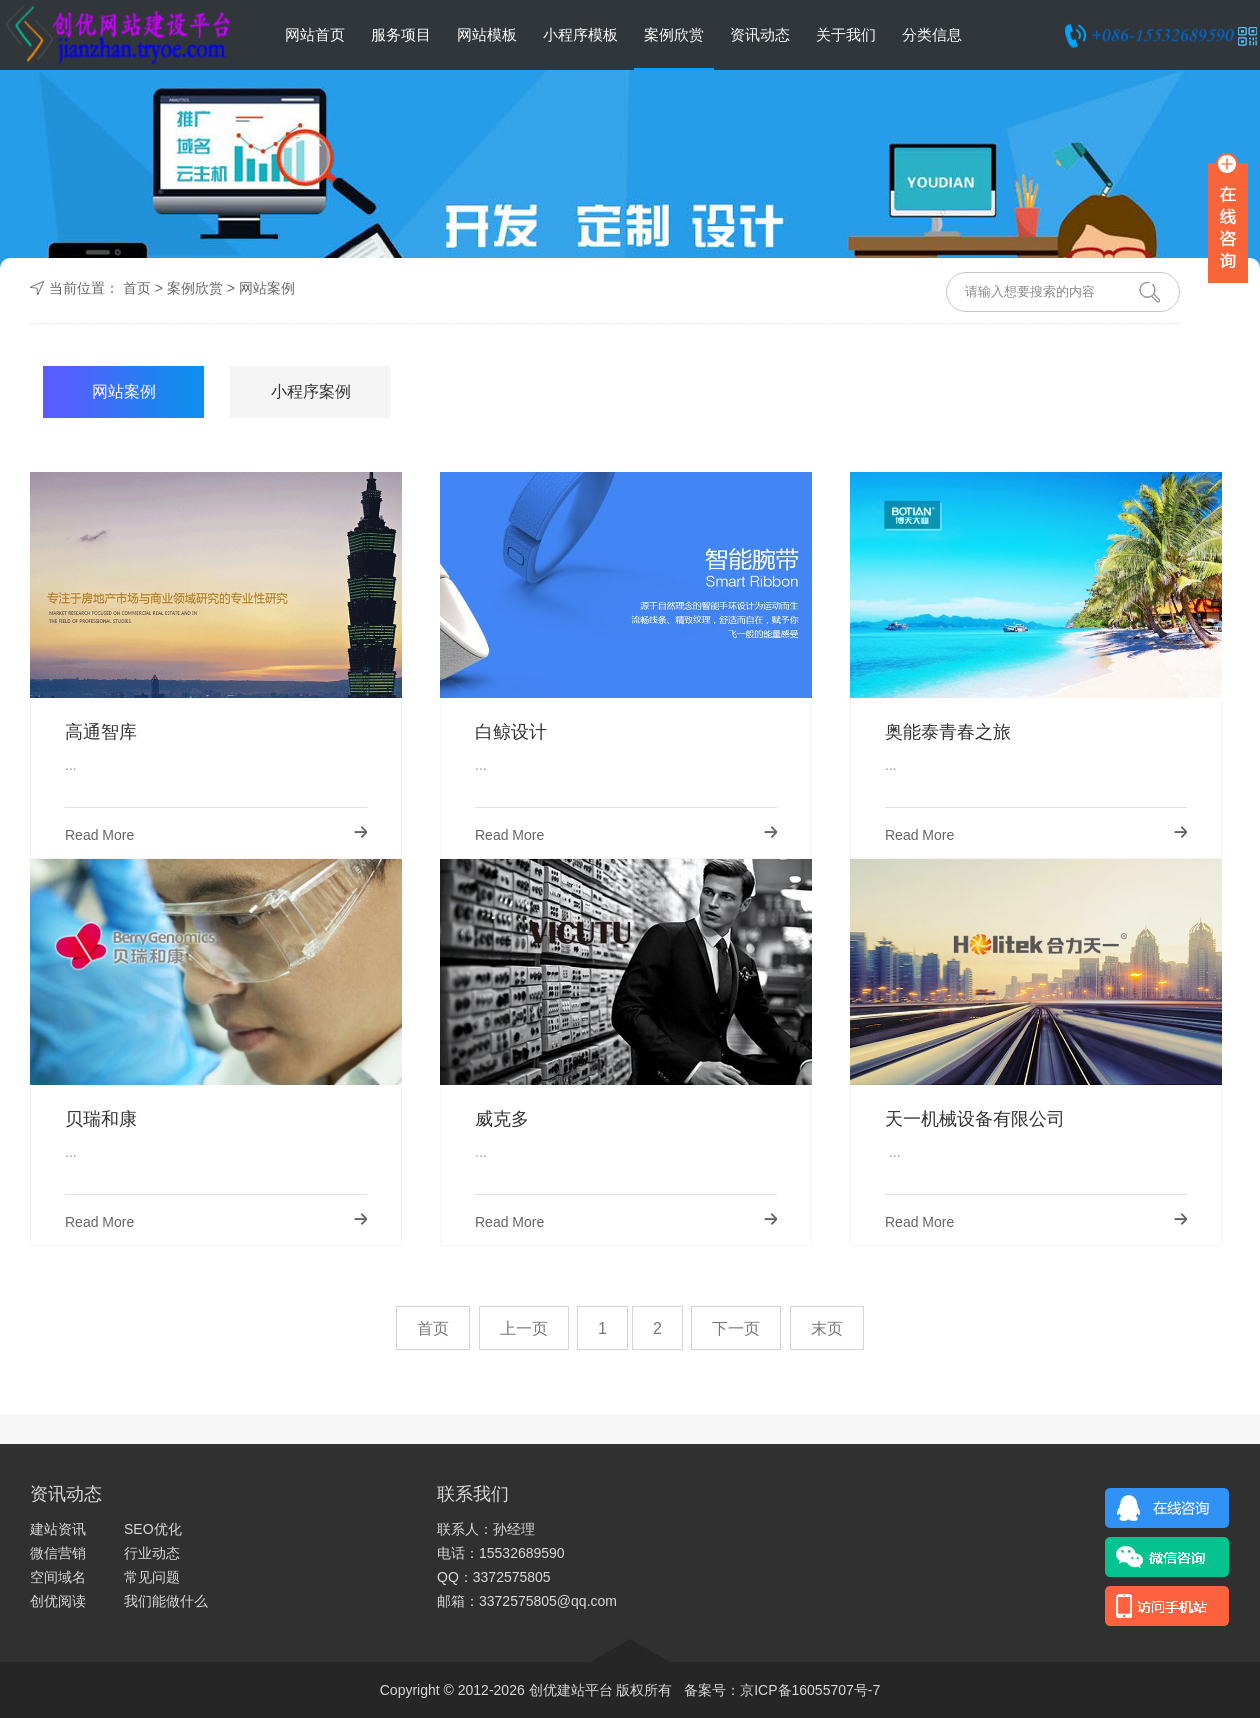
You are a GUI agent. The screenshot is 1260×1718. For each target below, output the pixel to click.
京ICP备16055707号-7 (810, 1690)
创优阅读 (58, 1601)
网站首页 (315, 34)
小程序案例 (311, 391)
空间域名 (58, 1577)
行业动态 (152, 1553)
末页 (827, 1328)
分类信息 (932, 34)
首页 (137, 288)
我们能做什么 (166, 1601)
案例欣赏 (674, 34)
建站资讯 (58, 1529)
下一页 (736, 1328)
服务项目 (401, 34)
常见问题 (152, 1577)
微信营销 (58, 1553)
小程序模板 (580, 34)
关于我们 (846, 34)
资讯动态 (760, 34)
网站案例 (267, 288)
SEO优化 (153, 1529)
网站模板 (487, 34)
